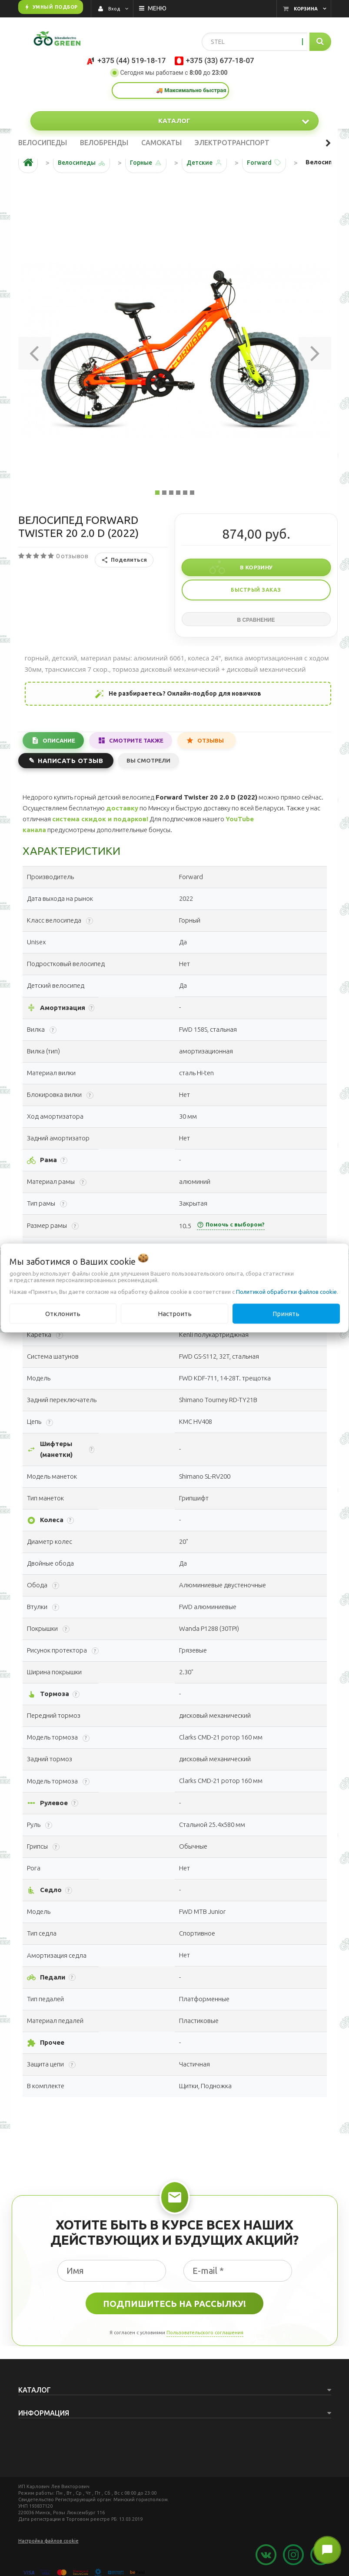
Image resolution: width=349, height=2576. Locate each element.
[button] (34, 350)
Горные (141, 162)
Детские (199, 162)
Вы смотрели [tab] (148, 760)
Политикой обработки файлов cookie (286, 1291)
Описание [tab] (59, 740)
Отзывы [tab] (210, 740)
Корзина (306, 8)
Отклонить (62, 1313)
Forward (259, 162)
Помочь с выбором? (231, 1224)
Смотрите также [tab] (136, 740)
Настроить (175, 1313)
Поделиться (124, 560)
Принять (286, 1313)
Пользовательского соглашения (204, 2332)
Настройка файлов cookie (48, 2540)
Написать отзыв (70, 760)
